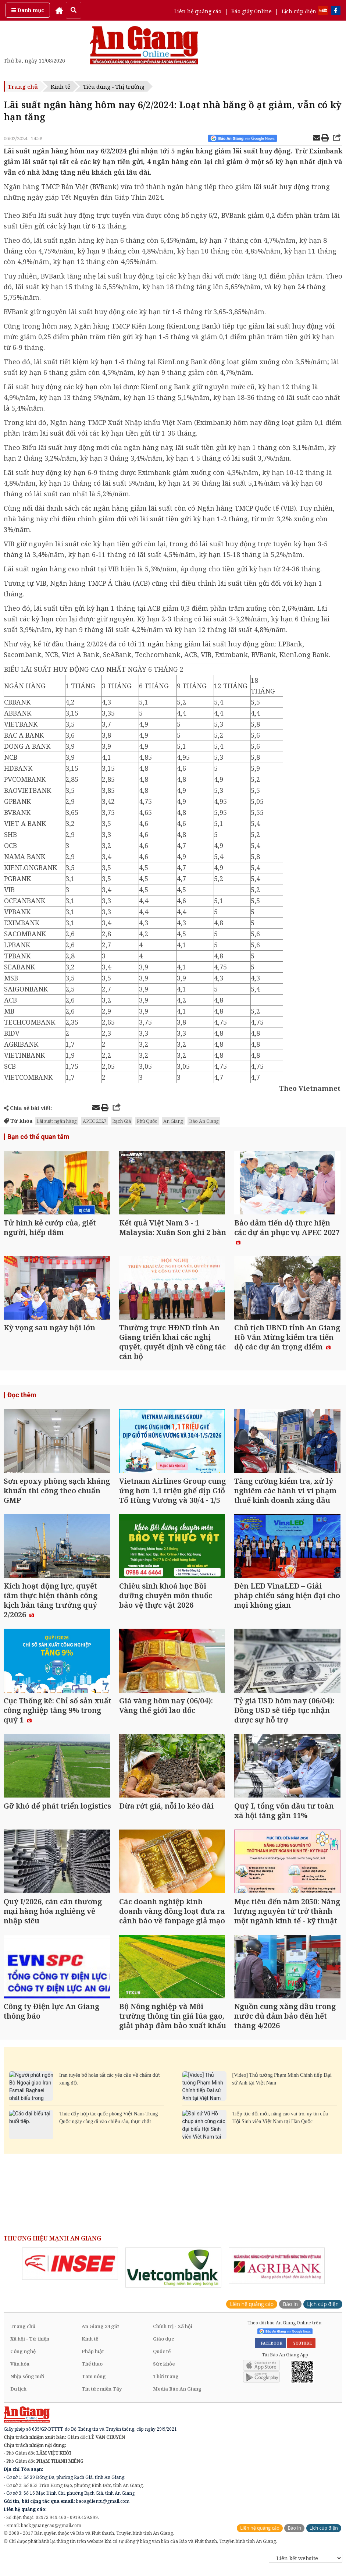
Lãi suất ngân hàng (56, 1121)
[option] (70, 2273)
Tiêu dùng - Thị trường (114, 86)
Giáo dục (163, 2348)
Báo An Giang (204, 1121)
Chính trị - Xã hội (172, 2335)
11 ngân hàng (160, 643)
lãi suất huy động (282, 186)
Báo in (290, 2313)
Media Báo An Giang (177, 2398)
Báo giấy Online (251, 11)
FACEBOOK (270, 2352)
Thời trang (166, 2385)
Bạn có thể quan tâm (38, 1136)
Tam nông (94, 2385)
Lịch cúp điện (299, 11)
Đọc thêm (21, 1397)
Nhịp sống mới (27, 2385)
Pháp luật (93, 2360)
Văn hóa (19, 2373)
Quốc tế (162, 2360)
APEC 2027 (94, 1121)
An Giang (173, 1121)
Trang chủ (23, 86)
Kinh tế (60, 86)
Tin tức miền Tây (102, 2398)
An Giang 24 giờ (100, 2335)
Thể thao (92, 2373)
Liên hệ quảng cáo (197, 11)
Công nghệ (23, 2360)
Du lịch (18, 2398)
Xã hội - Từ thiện (29, 2348)
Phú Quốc (147, 1121)
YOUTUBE (301, 2352)
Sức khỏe (164, 2373)
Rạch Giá (121, 1121)
